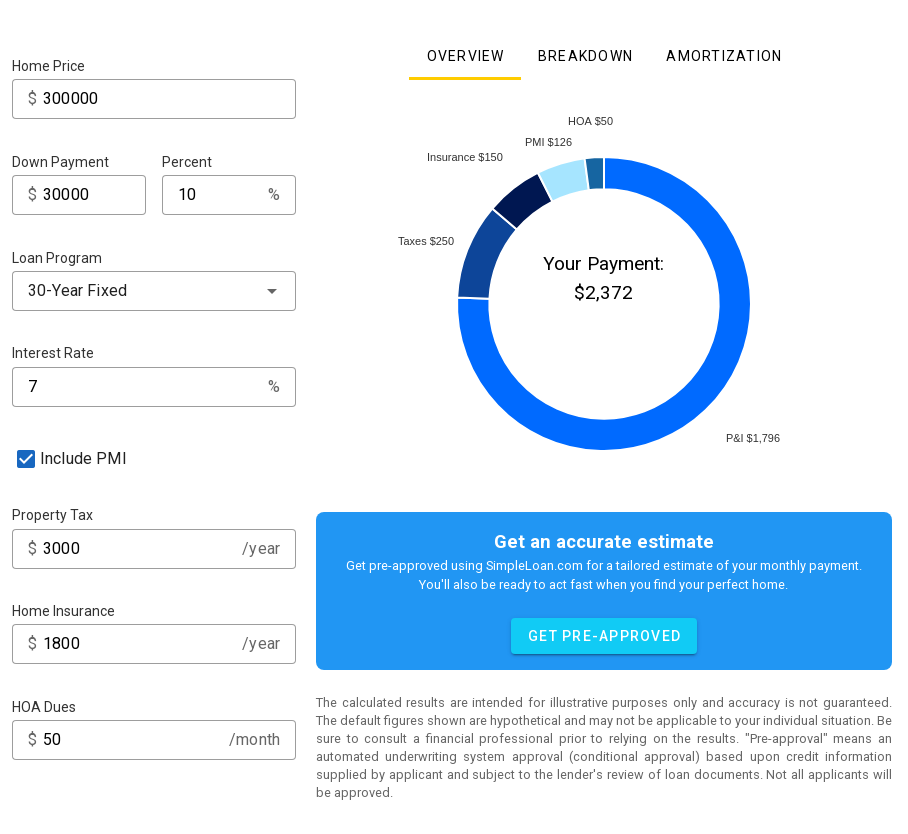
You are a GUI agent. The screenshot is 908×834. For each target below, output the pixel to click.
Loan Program (57, 258)
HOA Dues (44, 707)
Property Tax (52, 515)
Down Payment (60, 162)
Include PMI (83, 458)
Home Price (48, 66)
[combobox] (154, 291)
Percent (187, 162)
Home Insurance (63, 611)
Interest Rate (53, 353)
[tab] (464, 56)
